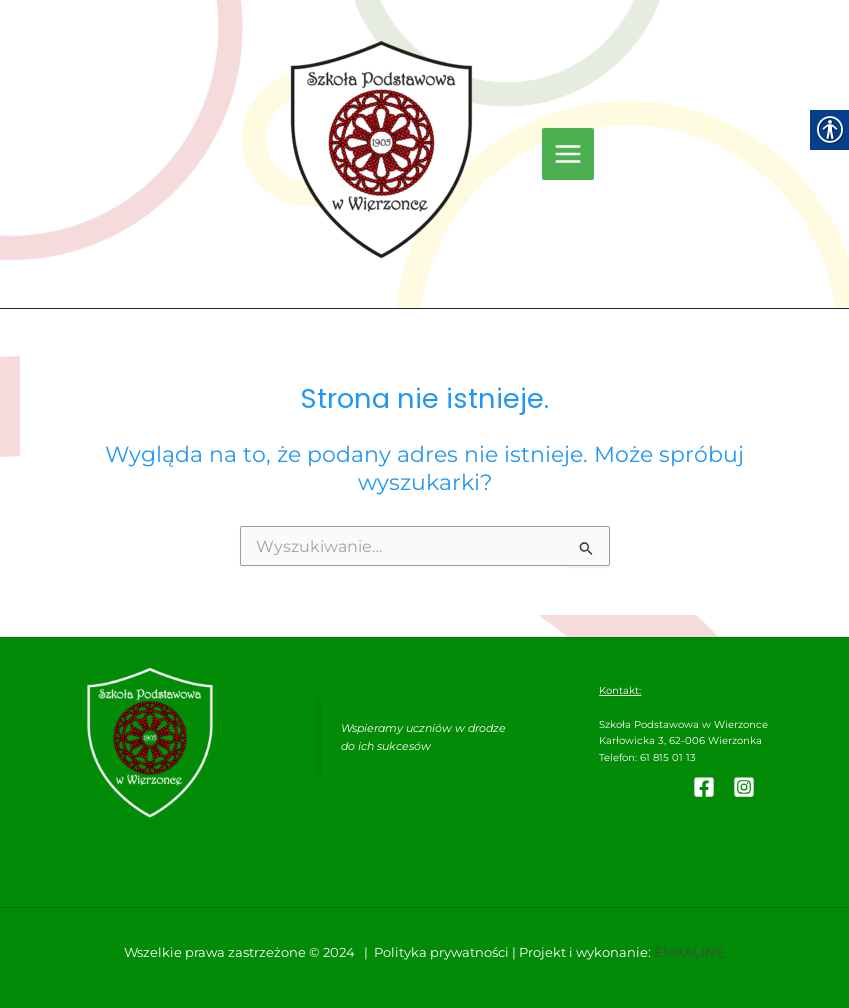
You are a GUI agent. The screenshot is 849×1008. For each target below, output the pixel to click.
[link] (381, 149)
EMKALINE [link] (689, 952)
